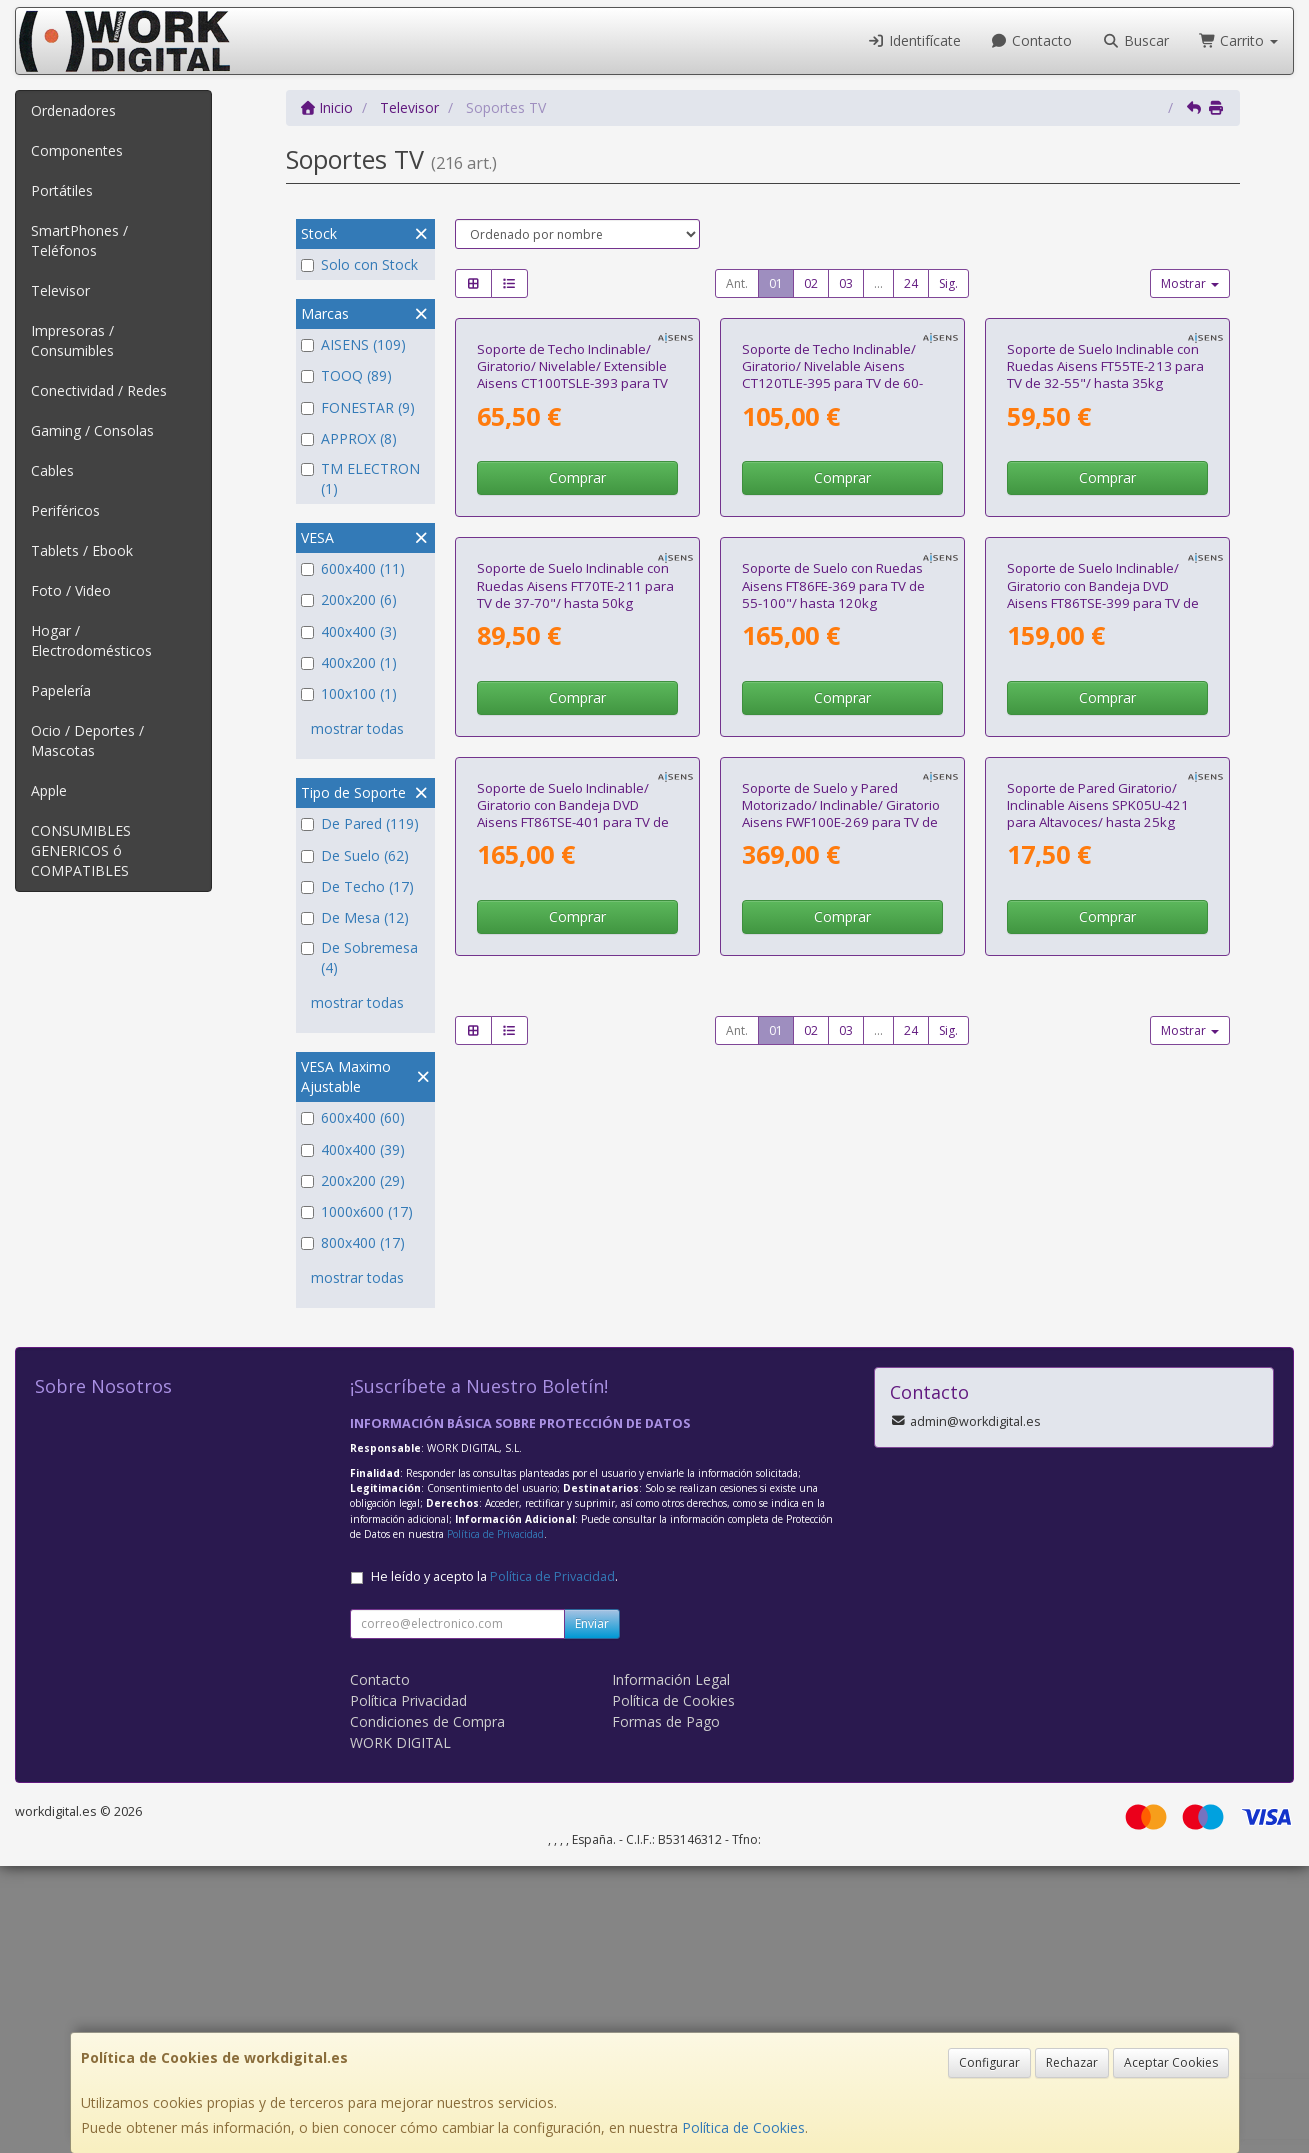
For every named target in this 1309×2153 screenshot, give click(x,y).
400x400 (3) (349, 631)
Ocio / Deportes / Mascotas (87, 740)
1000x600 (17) (357, 1211)
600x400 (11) (353, 568)
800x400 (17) (353, 1242)
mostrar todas (357, 728)
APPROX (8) (349, 438)
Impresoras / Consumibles (72, 340)
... (878, 283)
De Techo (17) (357, 886)
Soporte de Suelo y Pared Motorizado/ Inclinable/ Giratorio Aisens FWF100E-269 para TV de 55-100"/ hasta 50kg (841, 1378)
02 (811, 283)
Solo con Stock (359, 264)
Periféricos (65, 510)
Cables (52, 470)
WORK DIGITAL (400, 2029)
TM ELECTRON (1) (360, 478)
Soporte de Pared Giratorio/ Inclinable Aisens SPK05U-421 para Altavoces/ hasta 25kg (1098, 1369)
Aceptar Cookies (1171, 2062)
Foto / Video (71, 590)
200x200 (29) (353, 1180)
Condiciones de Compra (427, 2008)
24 (911, 283)
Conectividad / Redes (99, 390)
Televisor (60, 290)
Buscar (1135, 40)
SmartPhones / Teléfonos (79, 240)
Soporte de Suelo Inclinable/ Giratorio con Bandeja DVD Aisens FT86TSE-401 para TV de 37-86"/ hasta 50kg (573, 1378)
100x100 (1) (349, 693)
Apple (49, 790)
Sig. (948, 283)
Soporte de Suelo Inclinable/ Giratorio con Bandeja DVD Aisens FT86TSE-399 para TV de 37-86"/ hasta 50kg (1103, 971)
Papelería (61, 690)
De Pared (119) (360, 823)
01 (776, 283)
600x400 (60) (353, 1117)
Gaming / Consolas (92, 430)
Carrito (1239, 40)
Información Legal (671, 1966)
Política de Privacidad (495, 1821)
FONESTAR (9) (358, 407)
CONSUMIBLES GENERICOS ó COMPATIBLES (81, 850)
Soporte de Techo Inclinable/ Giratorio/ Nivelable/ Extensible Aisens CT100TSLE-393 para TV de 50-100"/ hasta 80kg (572, 563)
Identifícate (914, 40)
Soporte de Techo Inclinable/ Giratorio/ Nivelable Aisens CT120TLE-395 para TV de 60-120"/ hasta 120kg (832, 563)
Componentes (77, 150)
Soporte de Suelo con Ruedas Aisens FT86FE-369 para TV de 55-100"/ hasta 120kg (833, 962)
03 (846, 283)
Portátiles (62, 190)
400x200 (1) (349, 662)
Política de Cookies (743, 2127)
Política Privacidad (408, 1987)
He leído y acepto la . (494, 1863)
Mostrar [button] (1190, 283)
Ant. (737, 283)
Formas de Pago (666, 2008)
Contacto (1032, 40)
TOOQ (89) (346, 375)
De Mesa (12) (355, 917)
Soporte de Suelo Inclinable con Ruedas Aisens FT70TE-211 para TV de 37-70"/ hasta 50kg (575, 962)
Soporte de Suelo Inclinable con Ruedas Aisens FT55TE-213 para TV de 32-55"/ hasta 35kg (1105, 554)
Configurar (989, 2062)
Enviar (592, 1910)
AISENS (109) (353, 344)
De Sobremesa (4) (359, 957)
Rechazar (1072, 2062)
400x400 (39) (353, 1149)
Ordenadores (73, 110)
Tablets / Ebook (82, 550)
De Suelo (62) (355, 855)
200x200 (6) (349, 599)
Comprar (577, 665)
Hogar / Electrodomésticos (91, 640)
